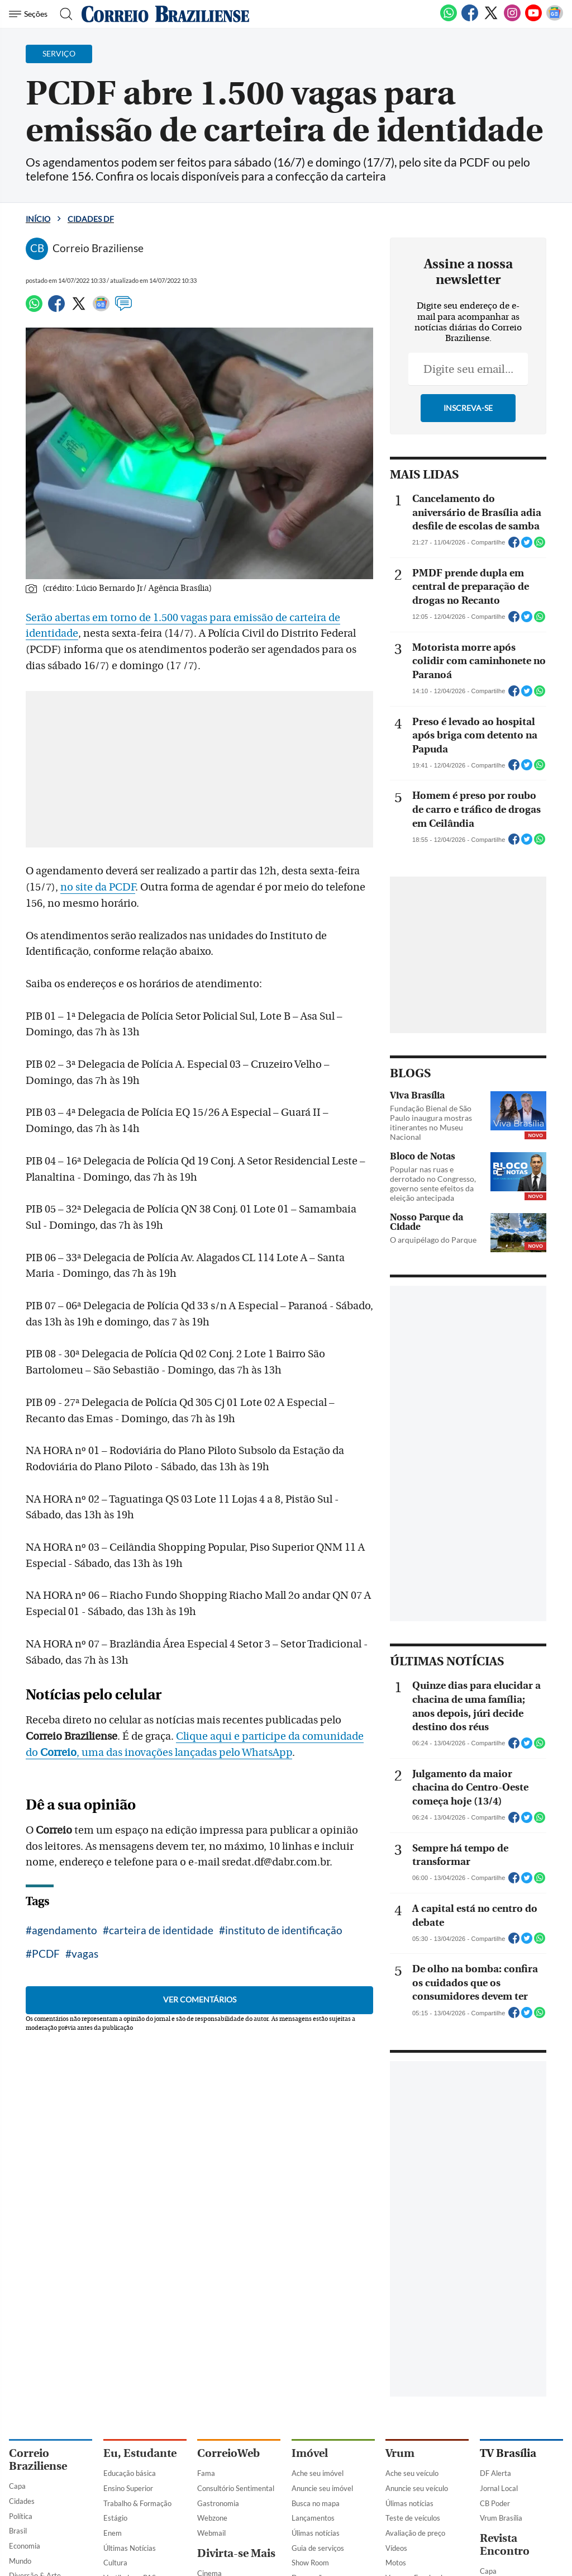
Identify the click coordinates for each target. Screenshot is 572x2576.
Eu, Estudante (140, 2453)
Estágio (115, 2517)
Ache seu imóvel (318, 2473)
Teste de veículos (412, 2517)
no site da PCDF (97, 887)
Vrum (399, 2453)
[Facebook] (469, 19)
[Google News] (554, 19)
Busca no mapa (316, 2503)
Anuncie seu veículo (416, 2488)
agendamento (64, 1930)
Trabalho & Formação (137, 2503)
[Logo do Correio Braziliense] (165, 14)
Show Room (310, 2562)
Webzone (212, 2517)
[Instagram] (512, 19)
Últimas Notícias (129, 2548)
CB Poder (495, 2503)
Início (38, 219)
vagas (85, 1953)
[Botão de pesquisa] (63, 14)
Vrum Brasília (501, 2517)
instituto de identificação (283, 1930)
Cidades (22, 2501)
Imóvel (310, 2453)
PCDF (46, 1953)
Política (20, 2516)
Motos (395, 2562)
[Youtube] (533, 19)
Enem (112, 2532)
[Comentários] (123, 308)
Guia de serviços (318, 2548)
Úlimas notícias (316, 2532)
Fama (206, 2473)
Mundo (20, 2560)
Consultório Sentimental (235, 2488)
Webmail (211, 2532)
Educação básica (129, 2473)
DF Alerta (495, 2473)
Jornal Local (499, 2488)
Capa (17, 2486)
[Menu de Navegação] (30, 14)
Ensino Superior (128, 2488)
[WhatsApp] (448, 19)
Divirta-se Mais (236, 2553)
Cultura (115, 2562)
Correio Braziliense (38, 2460)
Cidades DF (91, 219)
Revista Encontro (505, 2545)
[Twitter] (491, 19)
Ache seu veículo (411, 2473)
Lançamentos (313, 2517)
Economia (24, 2545)
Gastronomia (218, 2503)
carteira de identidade (161, 1930)
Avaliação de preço (415, 2532)
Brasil (18, 2530)
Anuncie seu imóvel (322, 2488)
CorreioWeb (228, 2453)
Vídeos (396, 2548)
